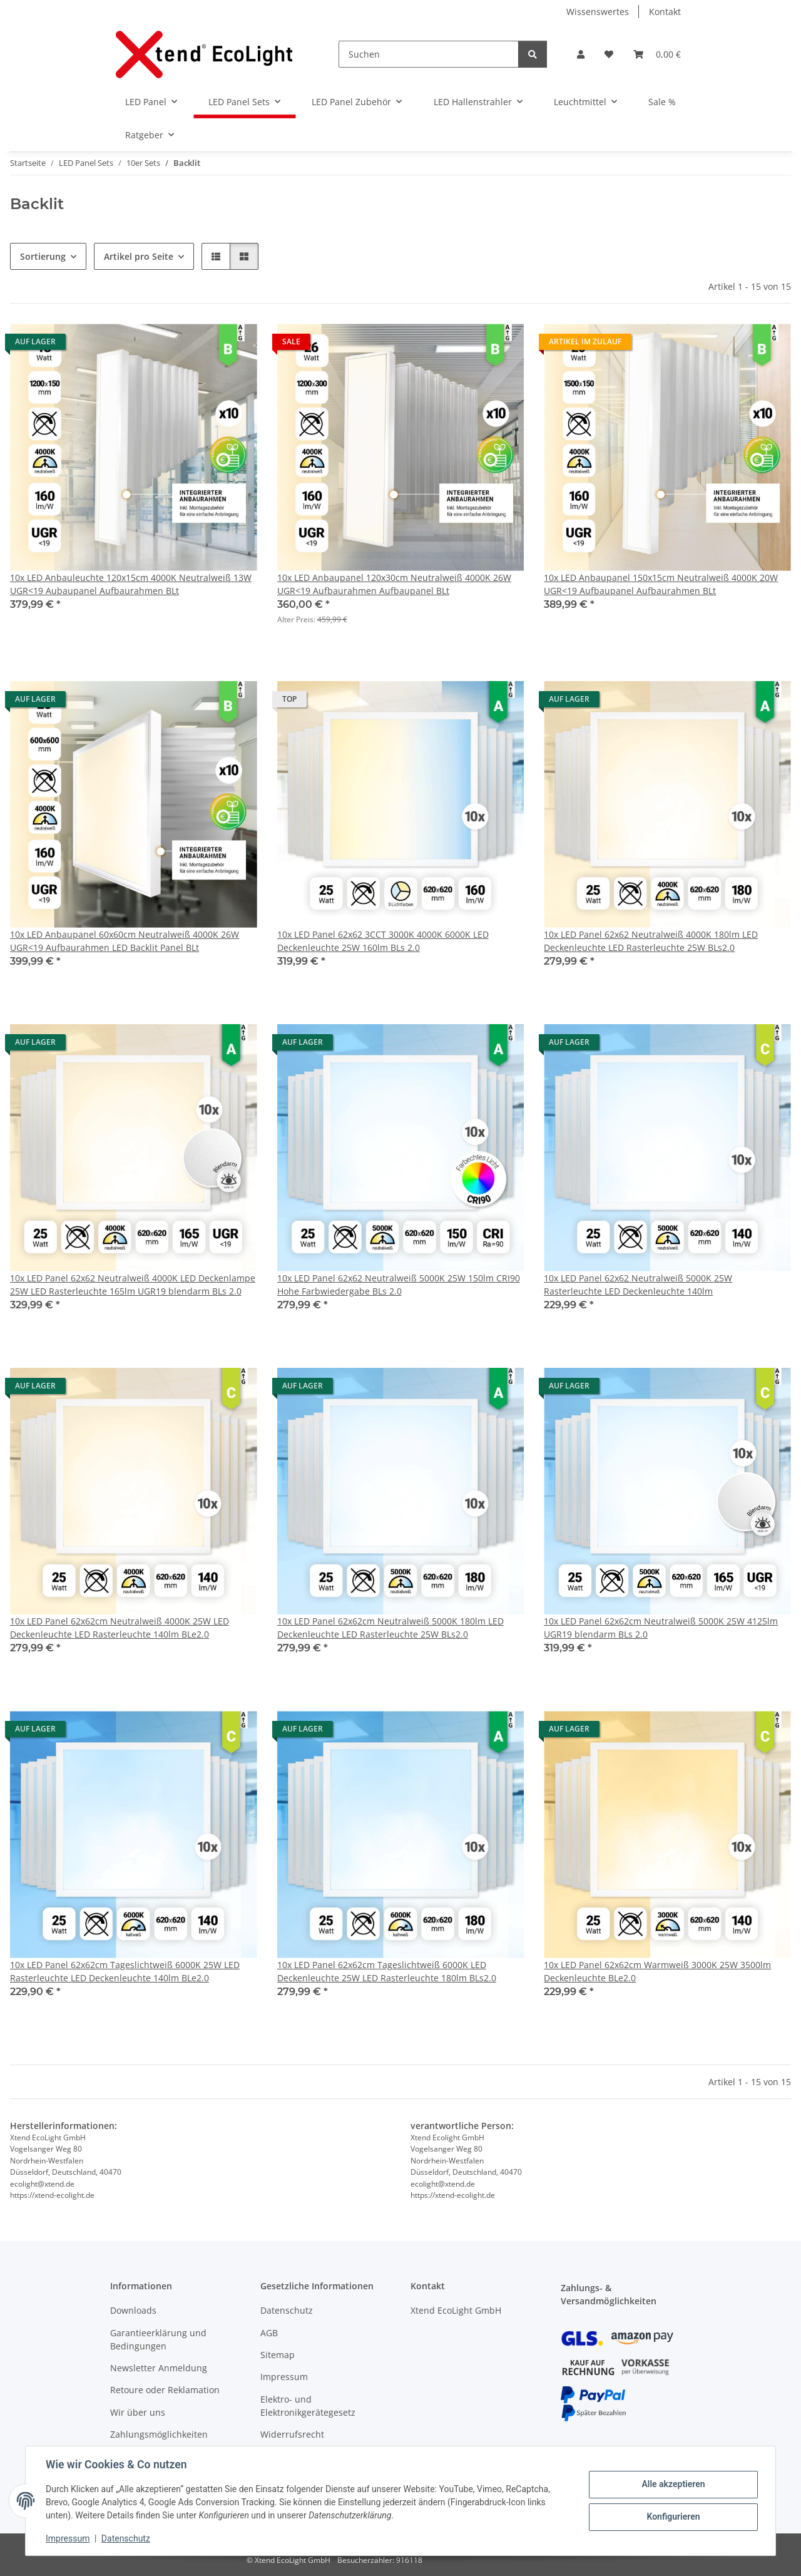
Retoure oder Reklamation (165, 2390)
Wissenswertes (597, 12)
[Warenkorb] (657, 54)
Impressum (67, 2538)
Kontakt (665, 12)
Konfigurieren (673, 2517)
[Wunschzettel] (608, 54)
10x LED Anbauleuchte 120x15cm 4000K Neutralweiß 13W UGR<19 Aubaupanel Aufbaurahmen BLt (131, 584)
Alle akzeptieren (673, 2484)
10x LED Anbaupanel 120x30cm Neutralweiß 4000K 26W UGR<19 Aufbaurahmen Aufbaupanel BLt (394, 584)
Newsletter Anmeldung (158, 2368)
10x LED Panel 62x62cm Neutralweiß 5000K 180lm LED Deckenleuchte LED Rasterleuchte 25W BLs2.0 (390, 1627)
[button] (580, 54)
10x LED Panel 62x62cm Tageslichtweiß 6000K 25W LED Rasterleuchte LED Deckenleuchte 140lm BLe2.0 (125, 1971)
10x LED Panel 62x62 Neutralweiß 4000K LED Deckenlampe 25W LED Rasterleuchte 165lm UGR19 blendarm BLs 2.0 (132, 1284)
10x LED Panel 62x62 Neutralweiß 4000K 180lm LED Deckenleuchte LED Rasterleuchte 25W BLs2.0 (651, 940)
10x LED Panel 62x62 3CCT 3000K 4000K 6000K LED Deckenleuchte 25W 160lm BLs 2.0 (383, 940)
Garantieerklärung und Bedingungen (158, 2339)
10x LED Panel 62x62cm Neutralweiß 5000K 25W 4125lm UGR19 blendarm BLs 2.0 (661, 1627)
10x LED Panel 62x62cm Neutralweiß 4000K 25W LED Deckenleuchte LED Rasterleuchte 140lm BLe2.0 (119, 1627)
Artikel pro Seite (138, 256)
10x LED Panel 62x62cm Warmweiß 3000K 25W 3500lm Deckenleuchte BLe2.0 (657, 1971)
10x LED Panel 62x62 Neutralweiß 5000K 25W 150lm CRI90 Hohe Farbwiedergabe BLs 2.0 (398, 1284)
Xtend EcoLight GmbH (456, 2310)
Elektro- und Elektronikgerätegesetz (307, 2405)
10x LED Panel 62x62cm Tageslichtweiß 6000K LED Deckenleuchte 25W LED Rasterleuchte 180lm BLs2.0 (386, 1971)
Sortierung (43, 256)
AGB (269, 2333)
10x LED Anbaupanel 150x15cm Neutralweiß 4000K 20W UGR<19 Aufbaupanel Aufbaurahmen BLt (661, 584)
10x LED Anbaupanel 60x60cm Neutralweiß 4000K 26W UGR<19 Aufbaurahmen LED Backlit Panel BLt (124, 940)
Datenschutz (125, 2538)
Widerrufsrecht (292, 2434)
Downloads (133, 2310)
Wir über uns (137, 2412)
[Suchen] (429, 54)
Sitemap (277, 2355)
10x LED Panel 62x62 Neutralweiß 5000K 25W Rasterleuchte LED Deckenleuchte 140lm (638, 1284)
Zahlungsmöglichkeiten (159, 2434)
